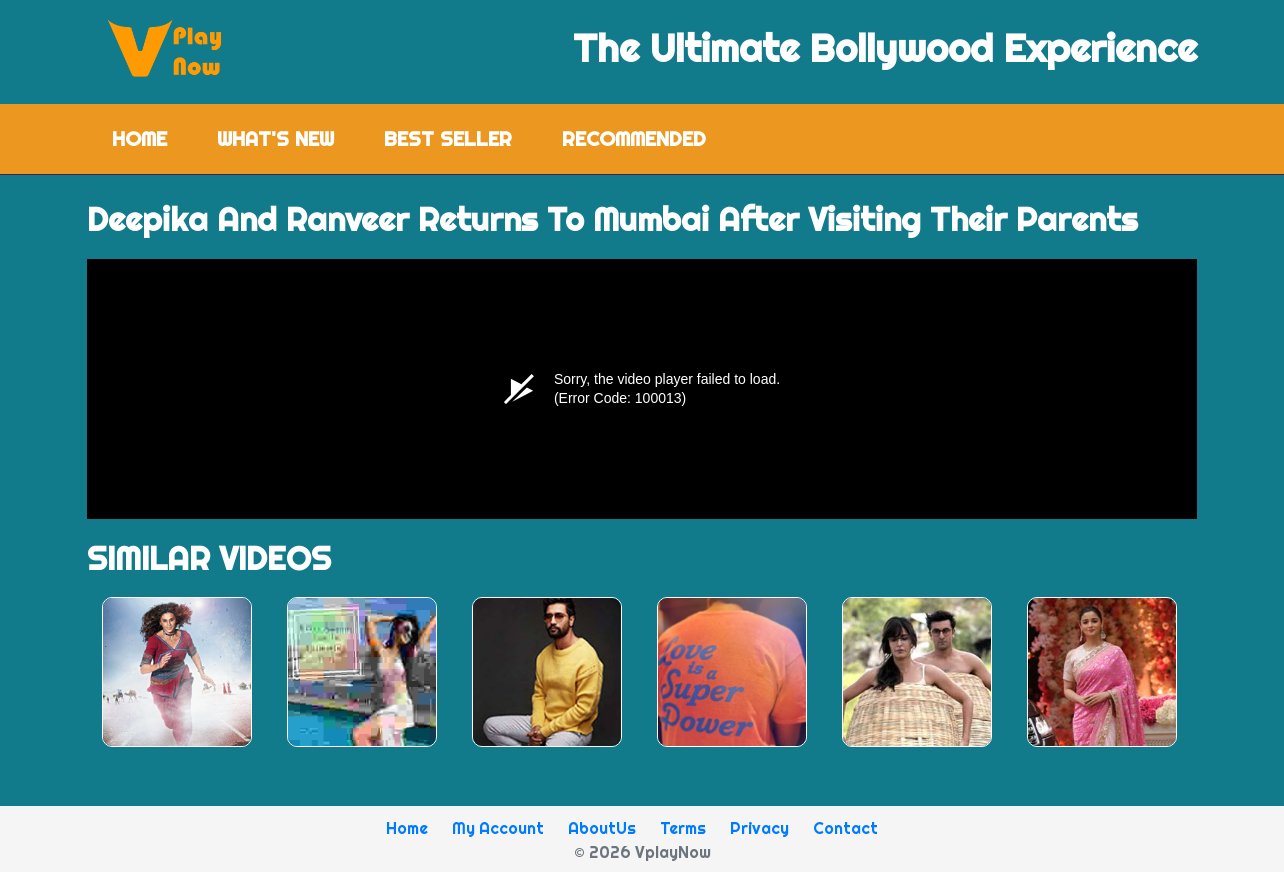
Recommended (634, 138)
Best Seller (448, 138)
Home (152, 137)
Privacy (759, 828)
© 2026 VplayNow (642, 852)
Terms (683, 828)
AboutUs (602, 828)
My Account (498, 828)
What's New (275, 138)
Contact (845, 828)
